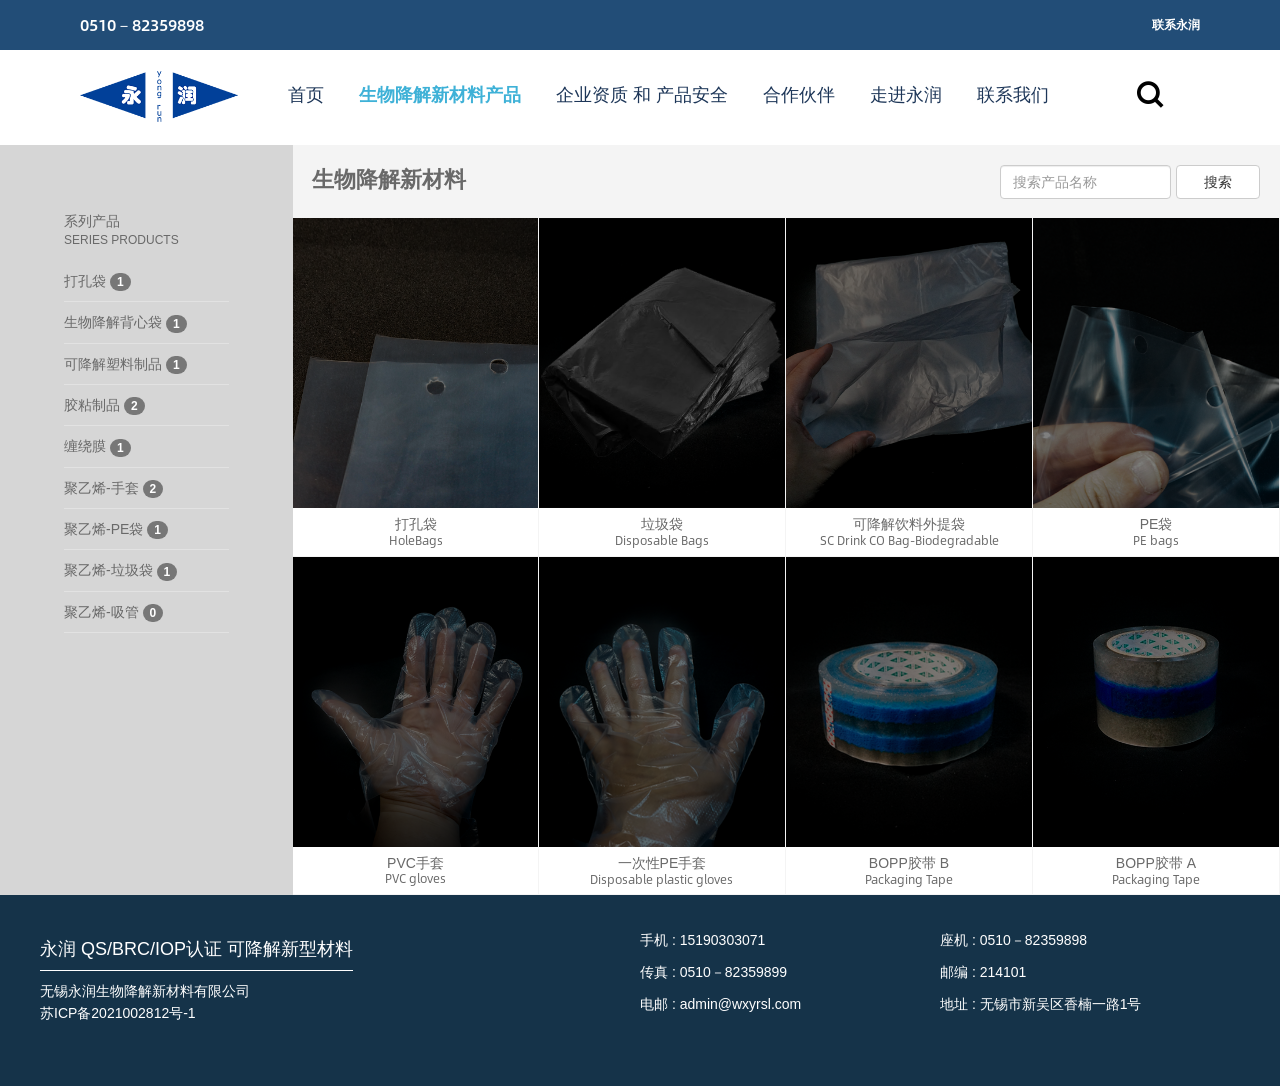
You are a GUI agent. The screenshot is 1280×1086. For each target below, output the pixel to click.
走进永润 (906, 95)
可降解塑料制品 (125, 365)
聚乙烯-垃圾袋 (120, 571)
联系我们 (1013, 95)
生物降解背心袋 (125, 323)
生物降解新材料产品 (440, 95)
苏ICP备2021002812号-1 (118, 1013)
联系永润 (1176, 25)
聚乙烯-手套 (113, 489)
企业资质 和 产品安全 (642, 95)
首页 (306, 95)
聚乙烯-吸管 (113, 613)
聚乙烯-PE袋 (116, 530)
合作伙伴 (799, 95)
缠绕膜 (97, 447)
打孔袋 (97, 282)
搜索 (1218, 182)
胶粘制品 (104, 406)
